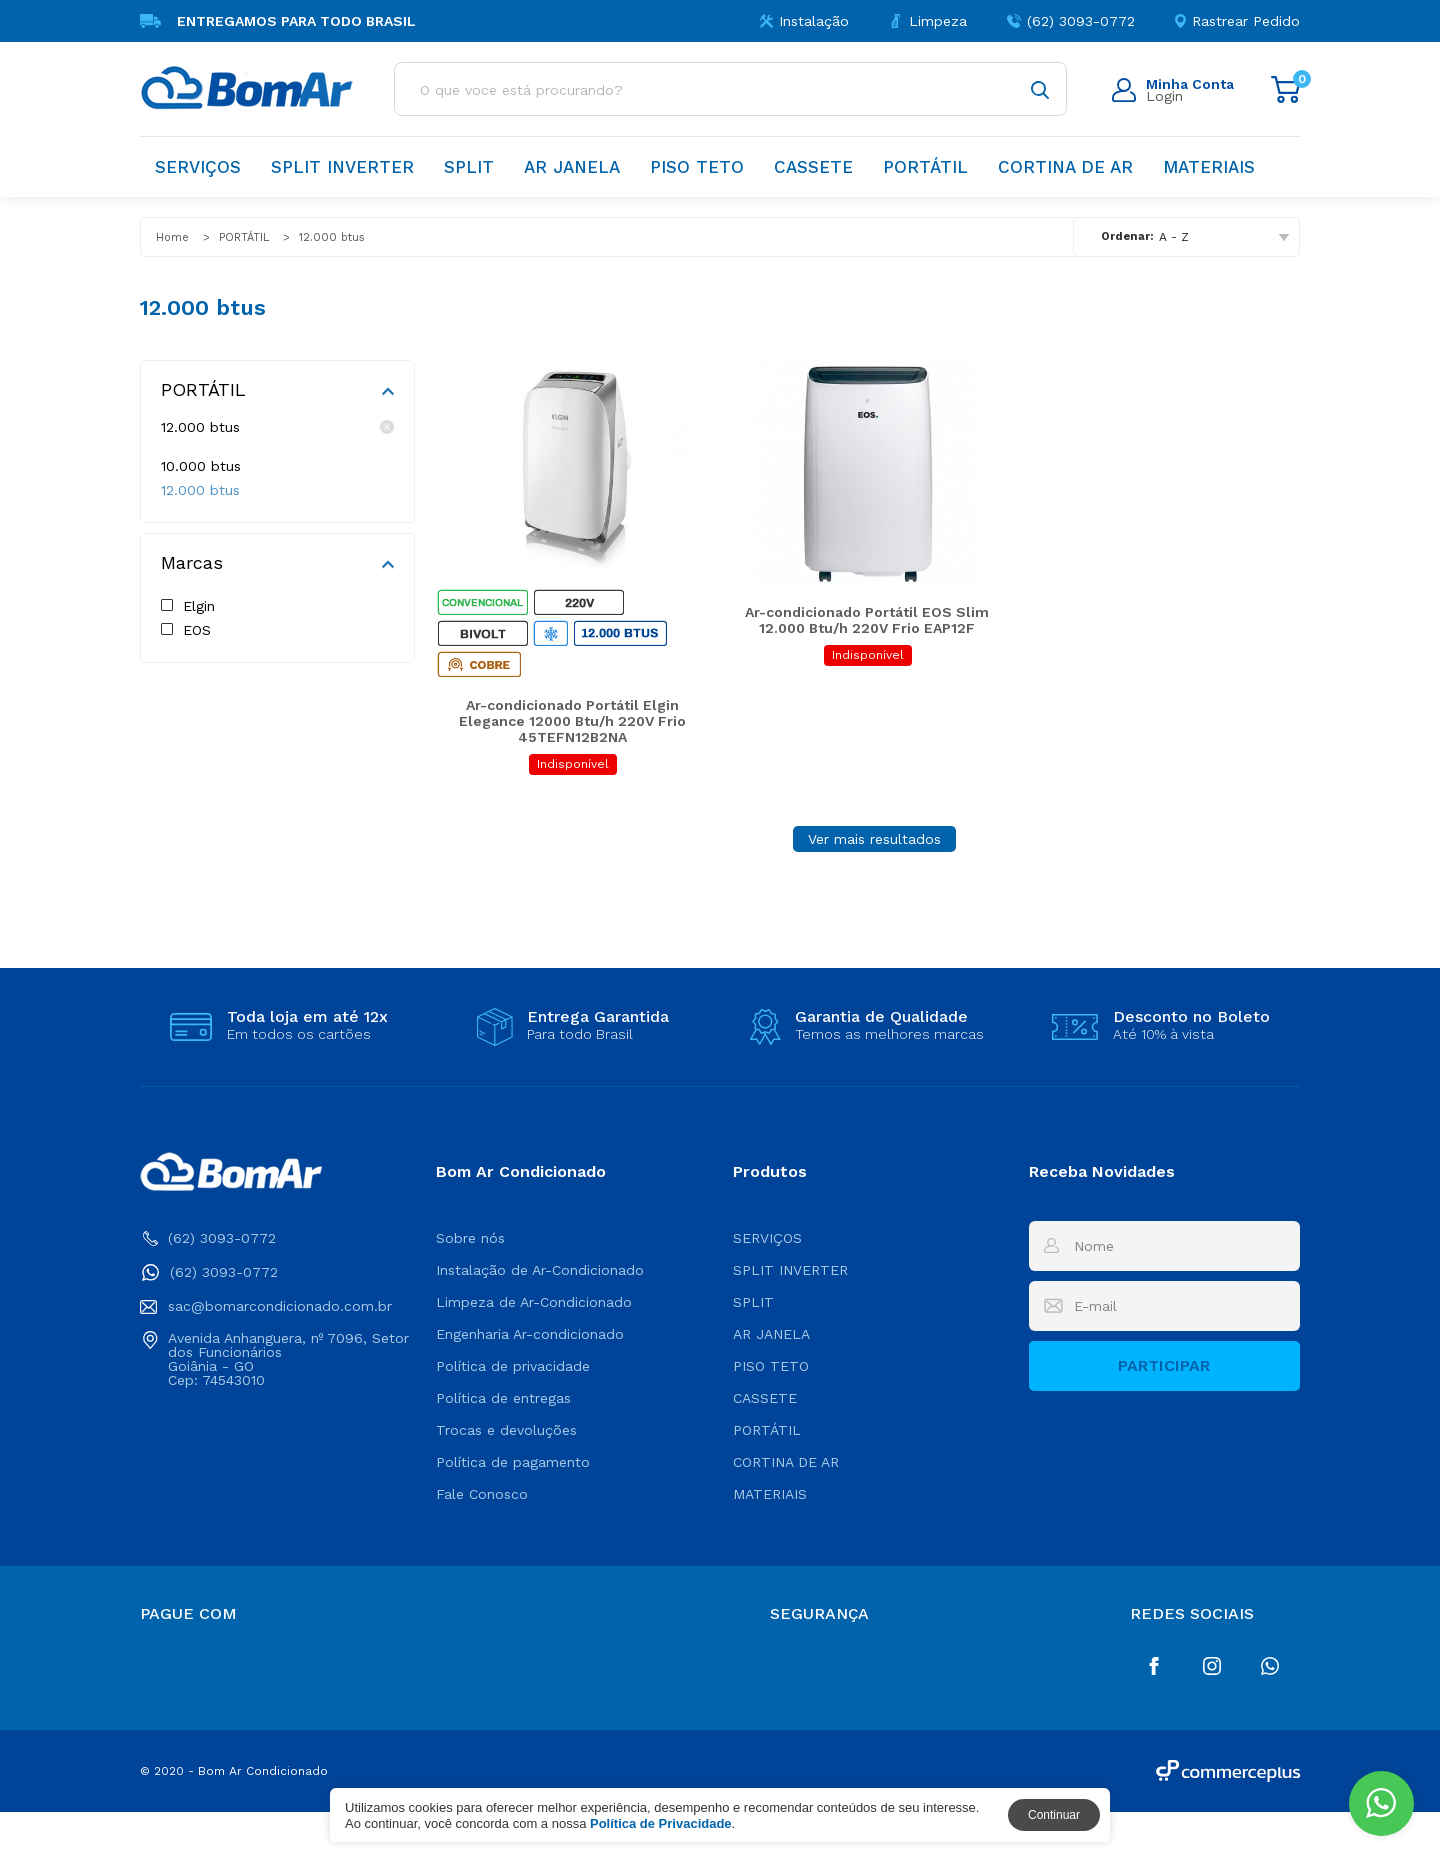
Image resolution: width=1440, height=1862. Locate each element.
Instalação (804, 21)
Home (172, 237)
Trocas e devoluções (506, 1480)
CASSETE (813, 167)
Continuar (1054, 1815)
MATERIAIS (1209, 167)
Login (1173, 90)
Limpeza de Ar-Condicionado (534, 1352)
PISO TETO (697, 167)
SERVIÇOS (198, 167)
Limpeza (928, 21)
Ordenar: (1127, 236)
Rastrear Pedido (1237, 21)
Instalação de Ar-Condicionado (540, 1320)
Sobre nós (470, 1288)
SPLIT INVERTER (342, 167)
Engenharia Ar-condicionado (530, 1384)
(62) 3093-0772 (1071, 21)
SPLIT (469, 167)
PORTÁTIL (925, 167)
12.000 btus (277, 427)
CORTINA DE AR (1065, 167)
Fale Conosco (482, 1544)
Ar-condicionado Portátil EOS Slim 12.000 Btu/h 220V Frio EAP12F (867, 670)
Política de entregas (503, 1448)
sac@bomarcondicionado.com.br (266, 1356)
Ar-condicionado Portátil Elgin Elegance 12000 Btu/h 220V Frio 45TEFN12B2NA (572, 771)
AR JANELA (572, 167)
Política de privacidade (513, 1416)
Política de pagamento (513, 1512)
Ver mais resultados (874, 889)
